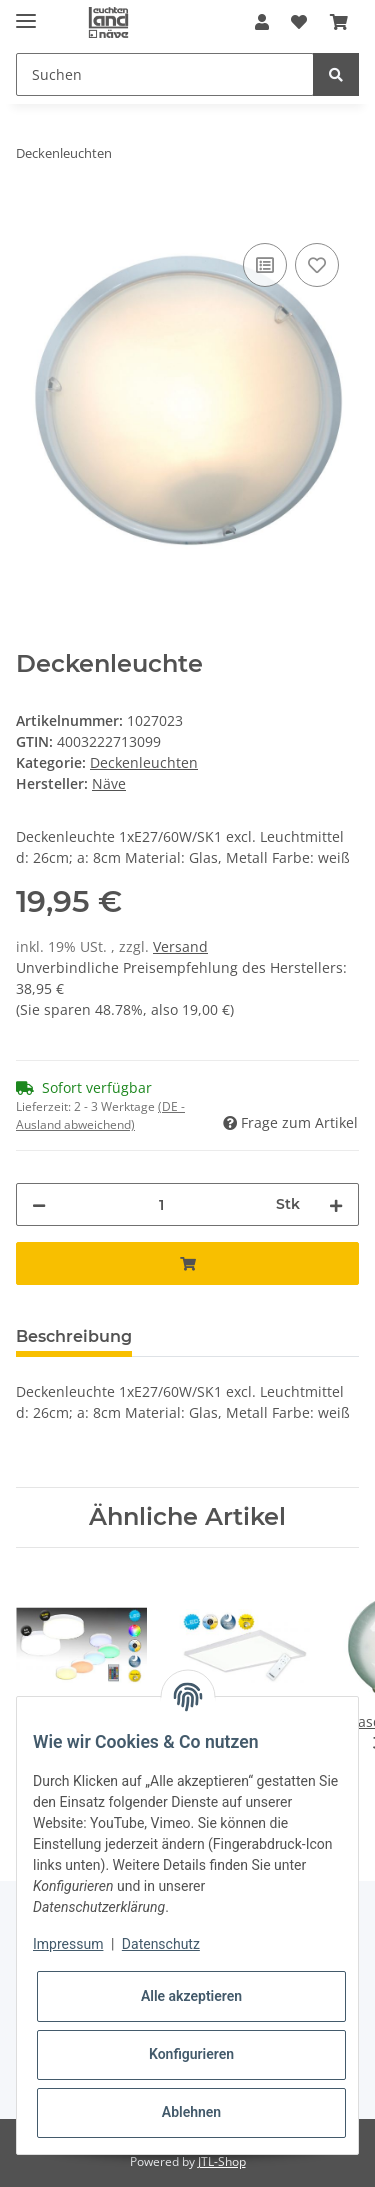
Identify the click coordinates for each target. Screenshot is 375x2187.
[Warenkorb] (339, 22)
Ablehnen (191, 2112)
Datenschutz (161, 1944)
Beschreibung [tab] (74, 1336)
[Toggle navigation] (26, 12)
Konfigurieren (191, 2054)
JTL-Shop (222, 2161)
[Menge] (161, 1204)
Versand (180, 946)
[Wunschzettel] (299, 22)
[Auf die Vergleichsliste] (265, 265)
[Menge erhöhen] (336, 1204)
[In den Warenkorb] (32, 216)
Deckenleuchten (144, 762)
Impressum (68, 1944)
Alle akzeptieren (191, 1996)
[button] (262, 22)
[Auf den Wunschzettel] (317, 265)
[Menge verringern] (39, 1204)
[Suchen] (165, 74)
